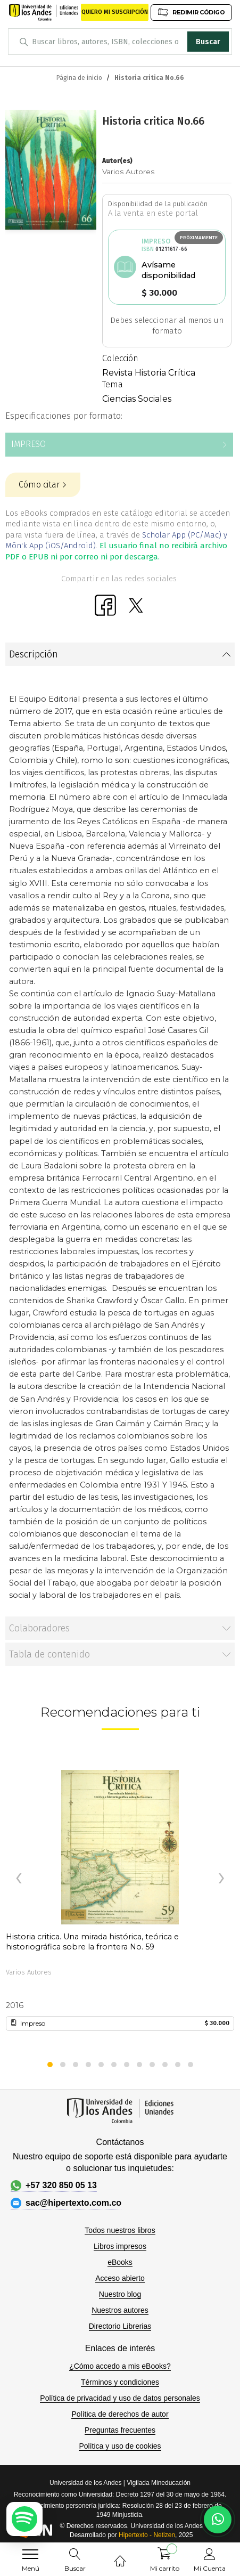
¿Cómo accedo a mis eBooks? (120, 2366)
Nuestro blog (120, 2294)
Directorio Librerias (120, 2326)
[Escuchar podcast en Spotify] (24, 2519)
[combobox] (120, 41)
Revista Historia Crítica (148, 373)
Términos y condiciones (120, 2382)
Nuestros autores (120, 2310)
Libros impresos (120, 2246)
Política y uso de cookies (120, 2446)
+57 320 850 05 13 (54, 2185)
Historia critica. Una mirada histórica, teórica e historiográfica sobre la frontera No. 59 (92, 1942)
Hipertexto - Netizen (147, 2535)
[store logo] (44, 12)
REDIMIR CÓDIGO (191, 12)
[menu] (30, 2554)
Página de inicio (79, 78)
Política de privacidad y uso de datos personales (120, 2398)
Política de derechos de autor (119, 2414)
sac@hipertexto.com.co (66, 2203)
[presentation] (18, 1878)
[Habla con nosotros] (217, 2519)
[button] (50, 2064)
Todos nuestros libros (120, 2230)
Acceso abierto (120, 2278)
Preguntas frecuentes (120, 2430)
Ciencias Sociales (136, 399)
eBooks (120, 2262)
